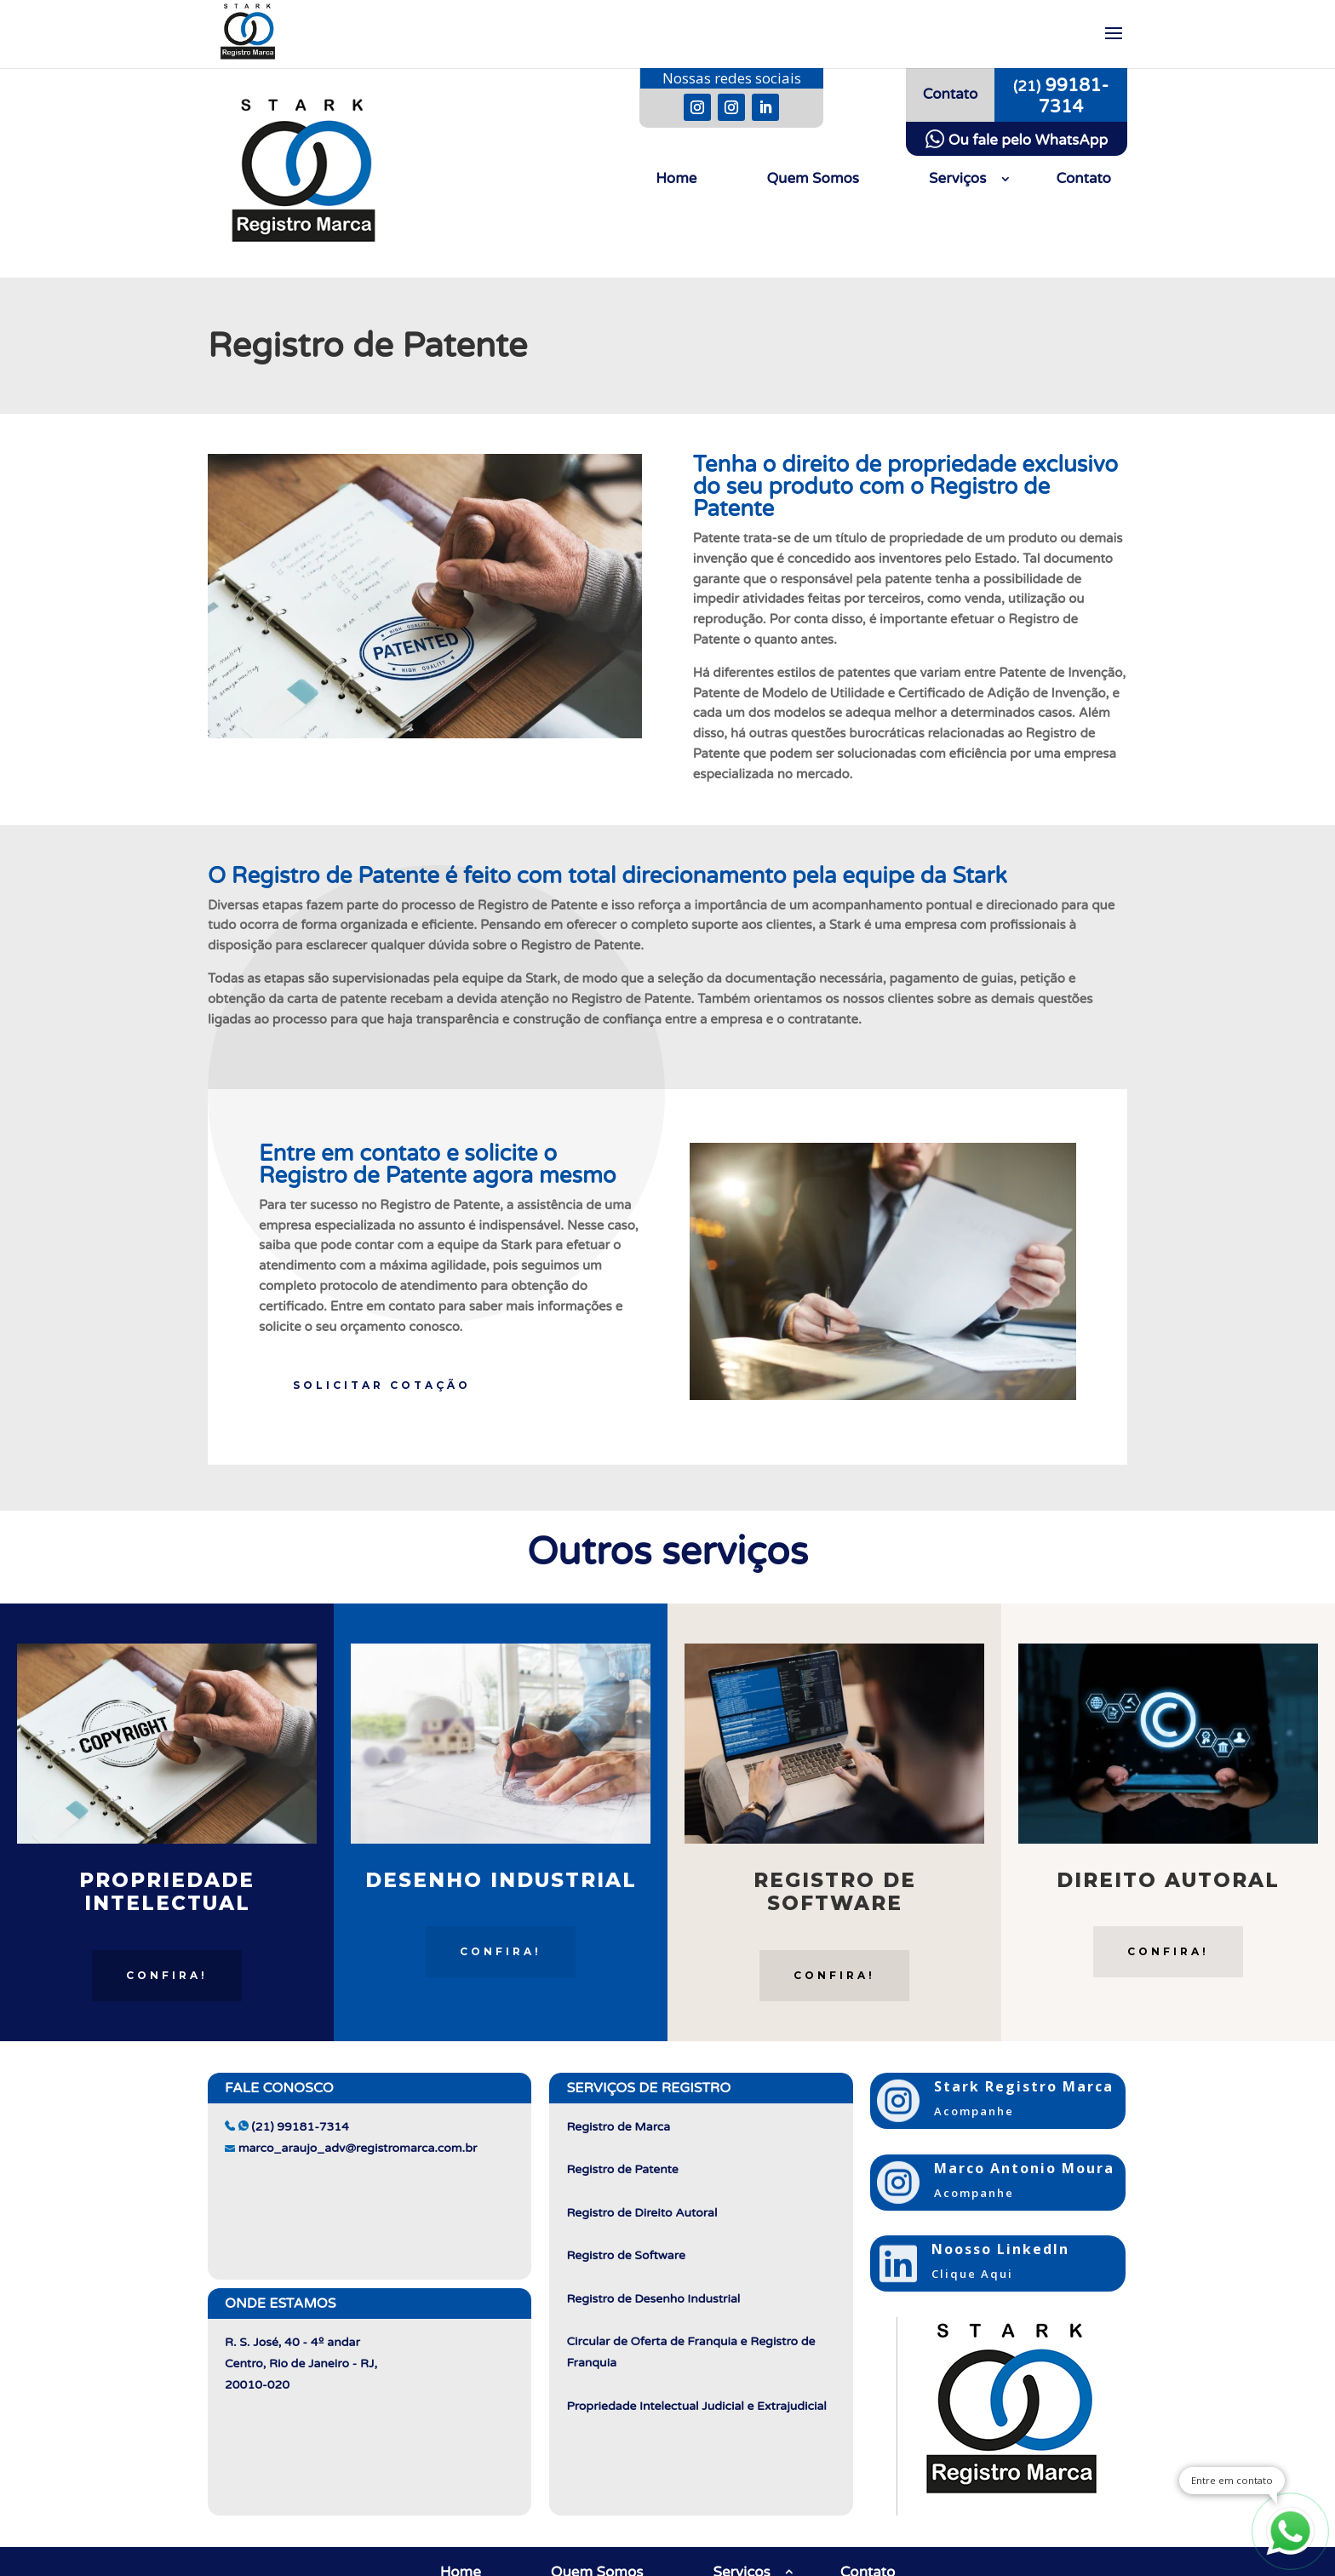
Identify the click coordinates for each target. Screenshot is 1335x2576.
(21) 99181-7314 (287, 2127)
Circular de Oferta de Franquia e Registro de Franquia (690, 2352)
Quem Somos (812, 180)
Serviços (957, 180)
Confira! (167, 1975)
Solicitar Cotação (382, 1385)
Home (676, 180)
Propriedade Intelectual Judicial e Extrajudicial (696, 2406)
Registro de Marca (618, 2127)
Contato (1083, 180)
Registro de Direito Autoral (641, 2213)
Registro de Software (625, 2255)
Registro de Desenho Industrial (653, 2299)
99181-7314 (1061, 96)
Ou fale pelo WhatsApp (1016, 140)
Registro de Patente (622, 2169)
